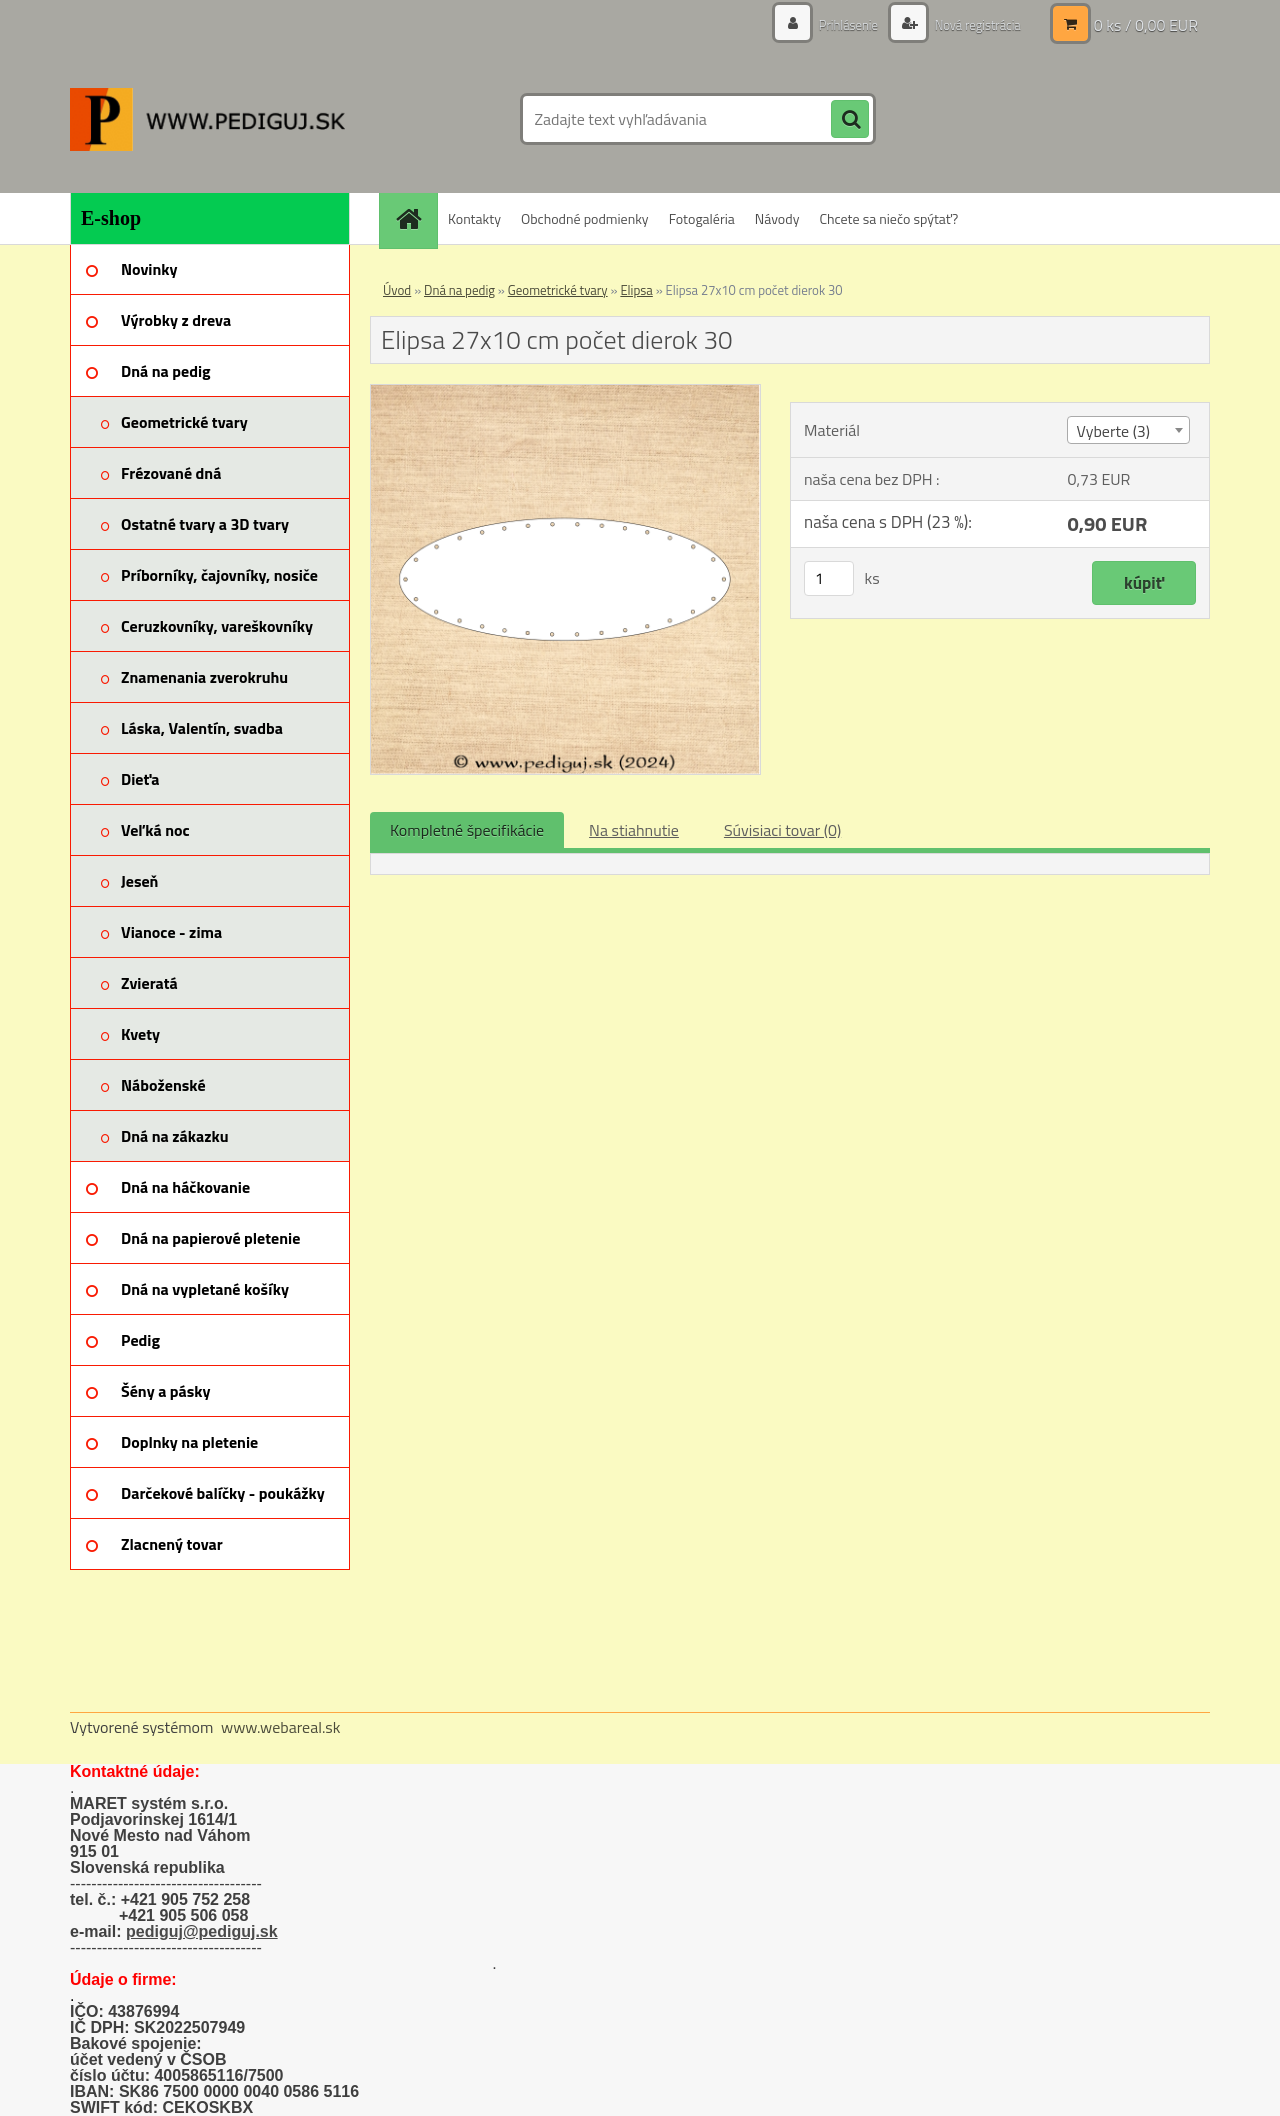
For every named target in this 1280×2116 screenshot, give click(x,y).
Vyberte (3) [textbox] (1113, 431)
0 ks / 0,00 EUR (1146, 25)
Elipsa (636, 290)
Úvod (397, 290)
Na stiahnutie (634, 830)
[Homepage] (415, 218)
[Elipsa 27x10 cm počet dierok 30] (565, 393)
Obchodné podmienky (585, 218)
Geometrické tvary (558, 290)
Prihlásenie (837, 24)
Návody (777, 218)
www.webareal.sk (281, 1727)
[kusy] (829, 578)
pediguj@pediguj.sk (202, 1931)
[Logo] (207, 119)
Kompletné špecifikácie (467, 830)
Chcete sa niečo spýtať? (888, 218)
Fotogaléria (702, 218)
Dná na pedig (459, 290)
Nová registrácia (972, 24)
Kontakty (474, 218)
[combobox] (1128, 430)
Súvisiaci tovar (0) (782, 830)
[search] (850, 120)
